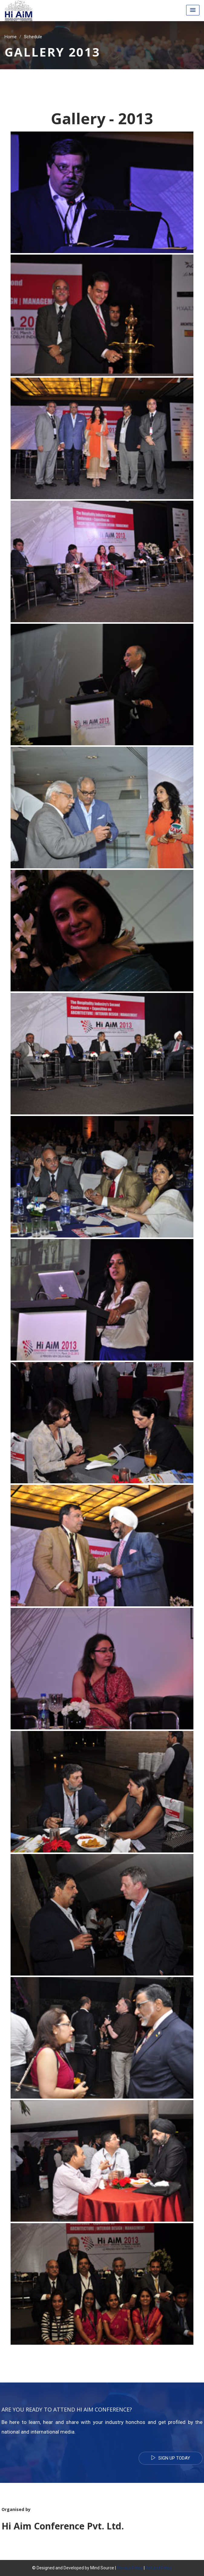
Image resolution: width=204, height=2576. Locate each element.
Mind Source (102, 2567)
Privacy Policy (130, 2567)
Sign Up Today (170, 2458)
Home (11, 35)
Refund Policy (159, 2567)
